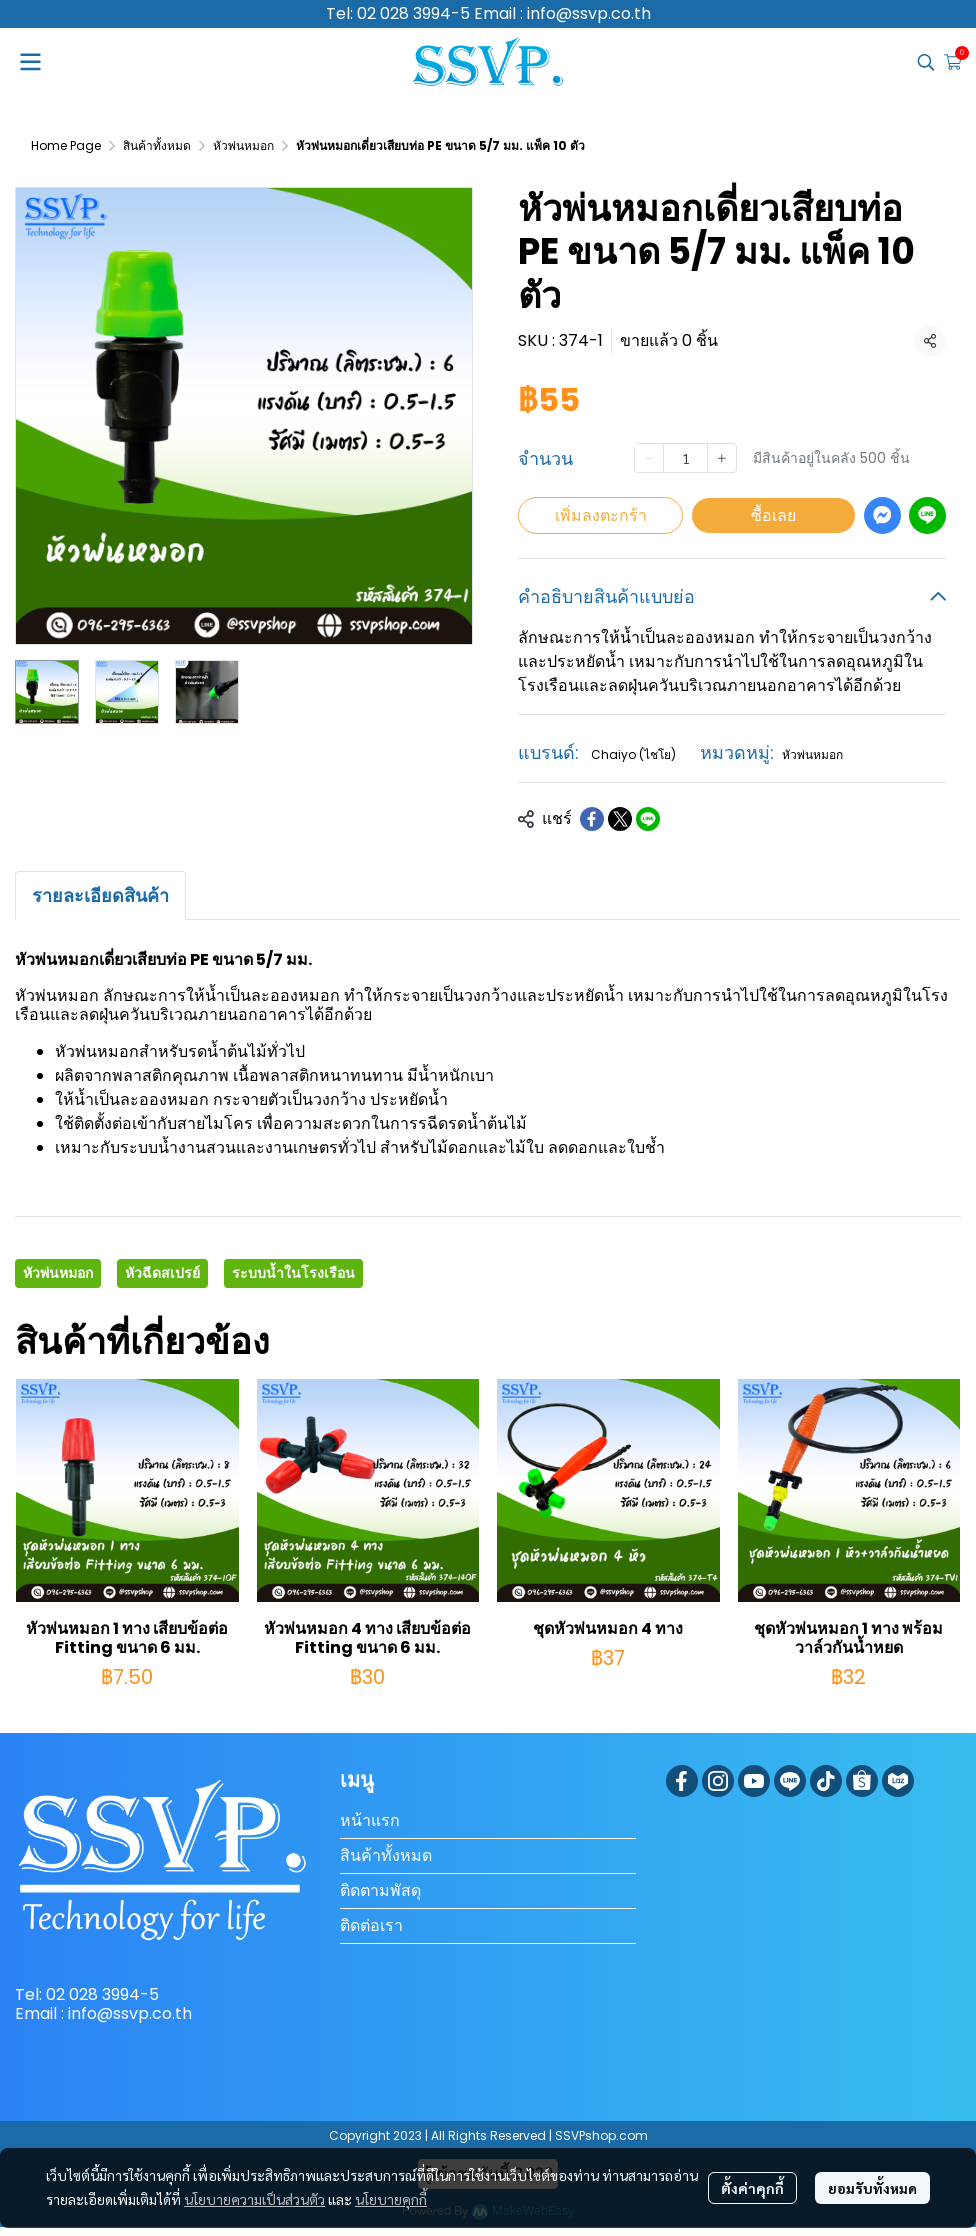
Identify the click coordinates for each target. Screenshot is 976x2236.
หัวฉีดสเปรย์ (162, 1273)
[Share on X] (620, 819)
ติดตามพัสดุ (380, 1890)
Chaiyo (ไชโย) (633, 754)
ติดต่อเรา (371, 1925)
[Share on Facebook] (592, 819)
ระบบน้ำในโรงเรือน (293, 1273)
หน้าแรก (370, 1820)
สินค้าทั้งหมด (157, 145)
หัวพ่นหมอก (243, 145)
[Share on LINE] (648, 819)
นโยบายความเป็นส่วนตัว (254, 2199)
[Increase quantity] (722, 458)
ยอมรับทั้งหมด (872, 2188)
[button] (926, 62)
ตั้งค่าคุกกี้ (752, 2188)
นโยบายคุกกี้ (391, 2199)
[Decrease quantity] (649, 458)
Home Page (66, 145)
